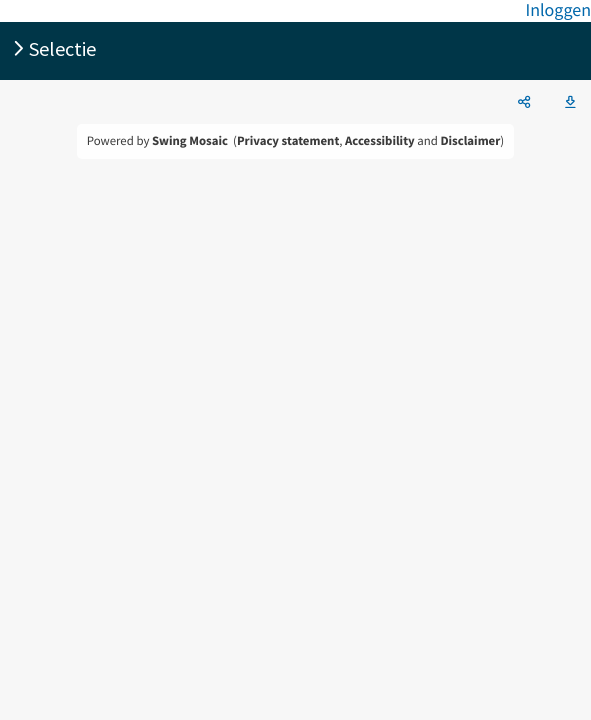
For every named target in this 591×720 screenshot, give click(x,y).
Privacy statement (288, 141)
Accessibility (380, 141)
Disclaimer (470, 141)
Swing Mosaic (190, 141)
